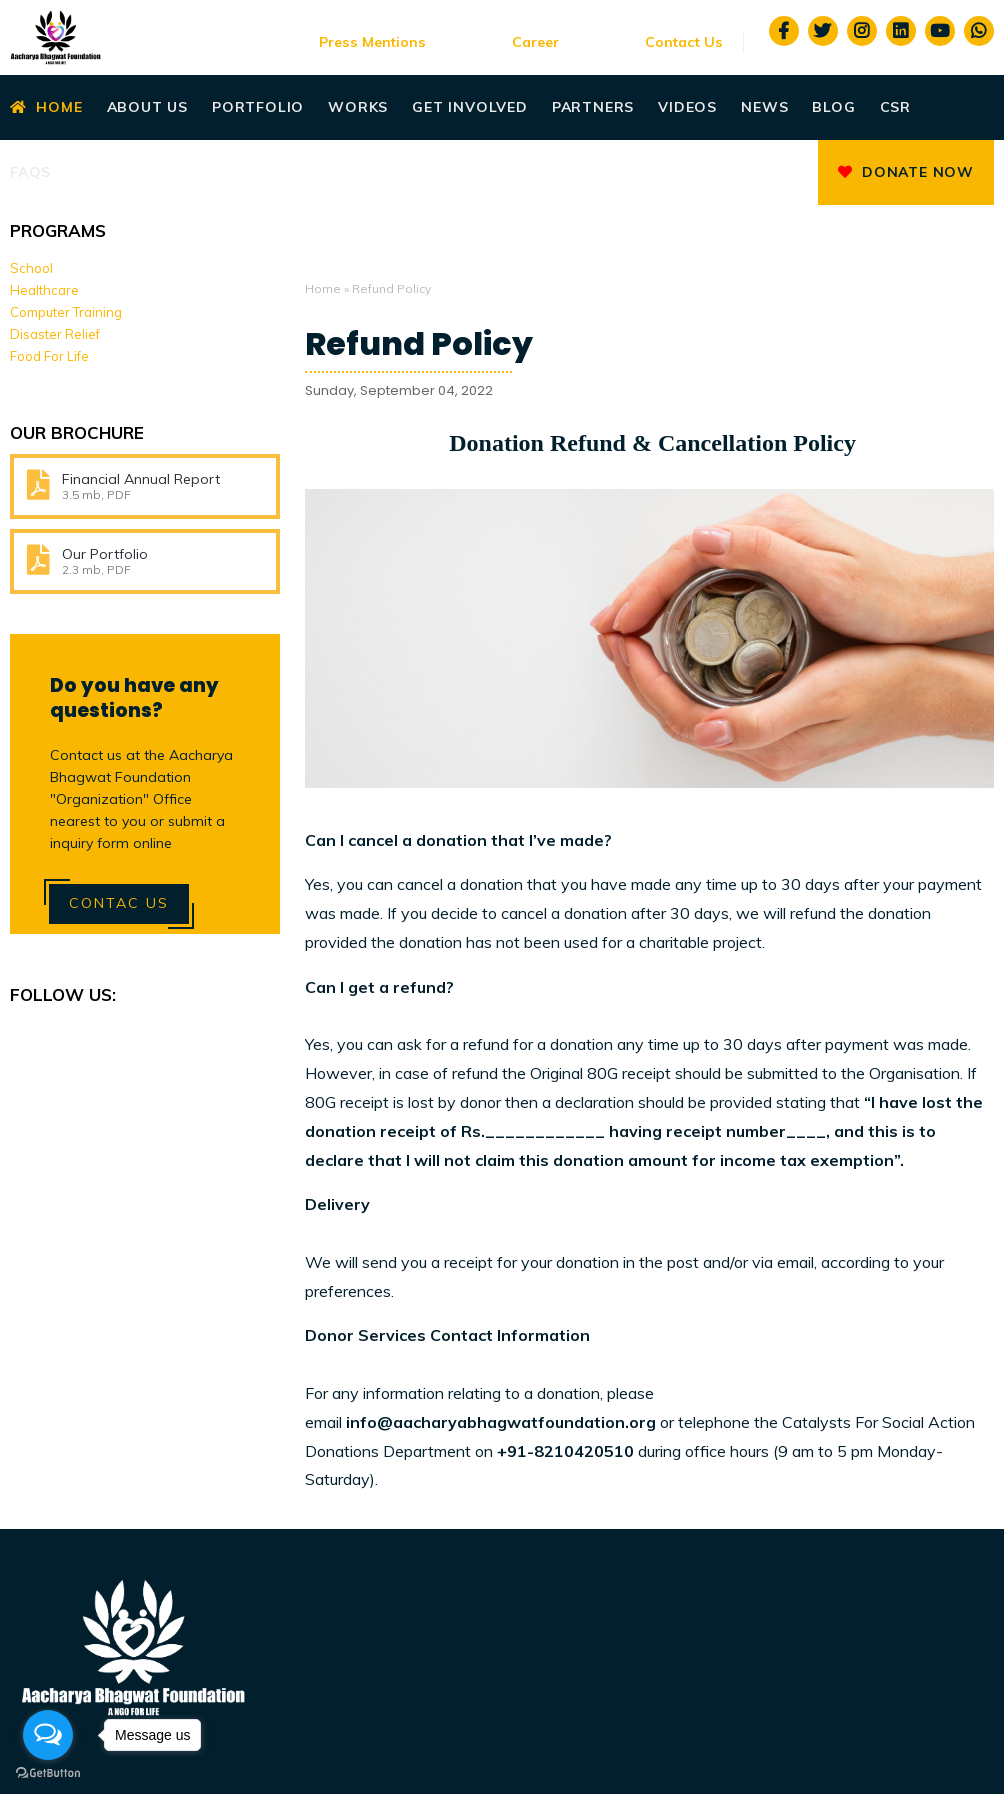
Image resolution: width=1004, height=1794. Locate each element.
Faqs (30, 172)
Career (535, 42)
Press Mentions (372, 42)
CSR (895, 107)
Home (46, 107)
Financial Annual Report (141, 479)
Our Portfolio (105, 554)
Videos (687, 107)
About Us (147, 107)
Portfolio (258, 107)
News (764, 107)
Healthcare (44, 290)
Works (358, 107)
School (31, 268)
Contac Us (119, 903)
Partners (593, 107)
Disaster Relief (55, 334)
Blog (833, 107)
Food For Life (49, 356)
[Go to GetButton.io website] (48, 1773)
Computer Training (66, 312)
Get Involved (470, 107)
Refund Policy (419, 344)
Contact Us (684, 42)
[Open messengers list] (48, 1735)
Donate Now (906, 172)
